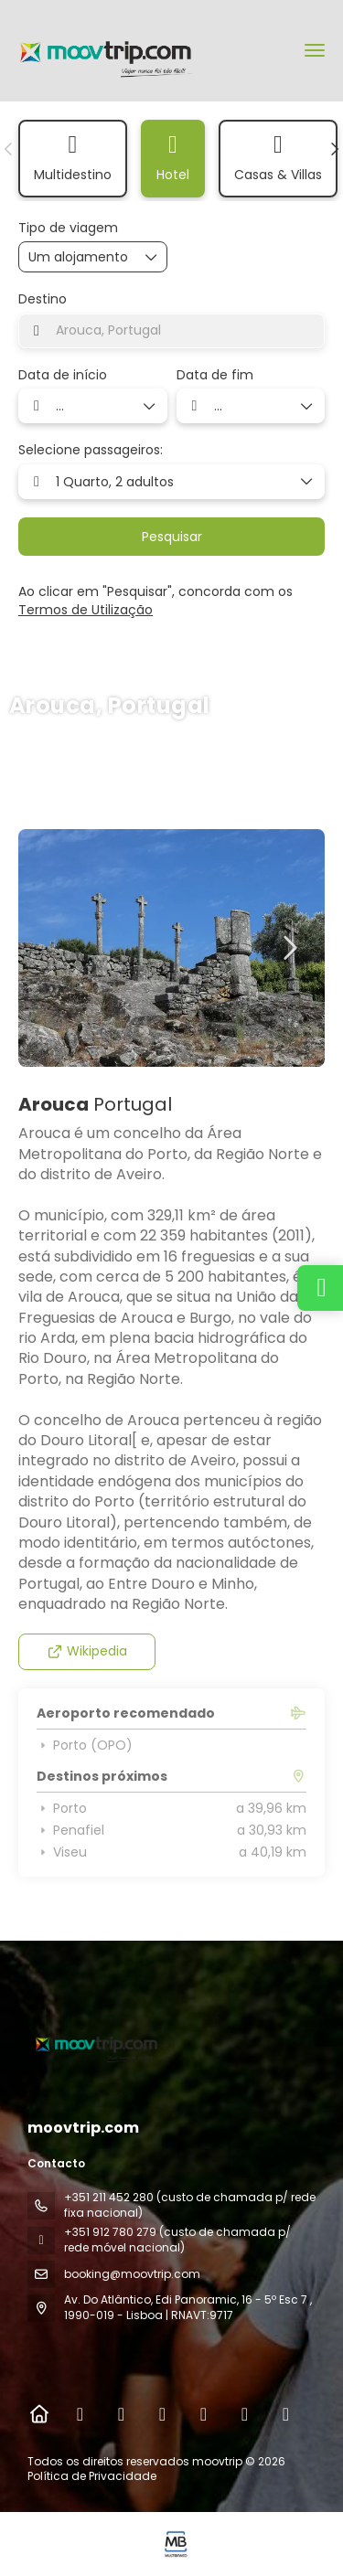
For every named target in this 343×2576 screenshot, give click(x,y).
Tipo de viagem (68, 228)
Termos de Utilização (85, 610)
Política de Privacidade (91, 2476)
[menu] (314, 50)
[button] (9, 149)
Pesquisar (172, 536)
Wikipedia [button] (87, 1651)
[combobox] (171, 331)
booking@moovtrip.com (132, 2274)
